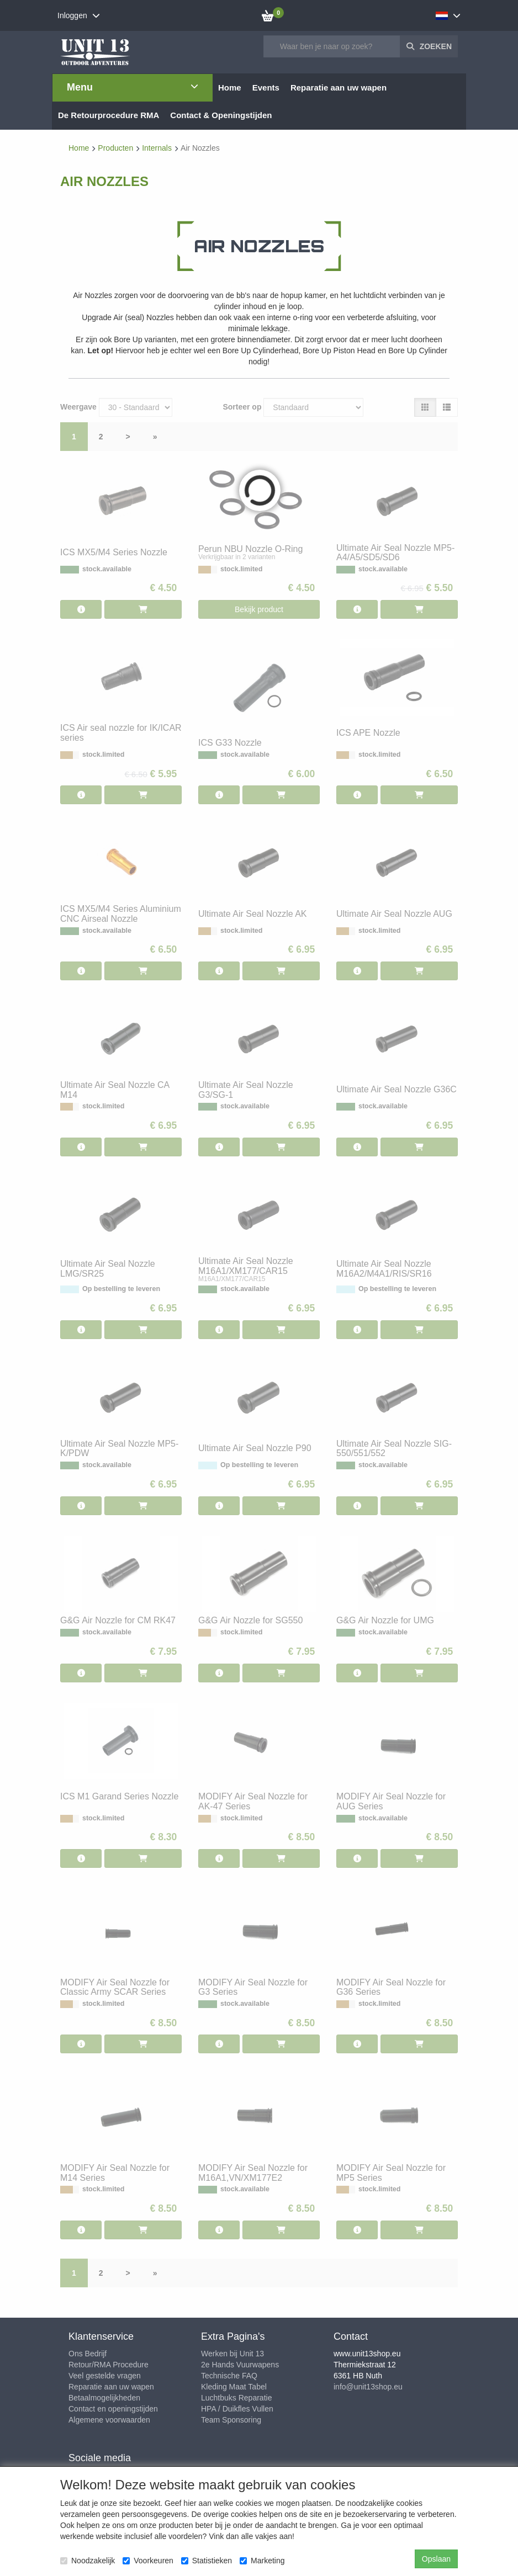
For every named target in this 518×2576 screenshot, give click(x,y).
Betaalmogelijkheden (104, 2397)
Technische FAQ (229, 2375)
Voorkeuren (148, 2560)
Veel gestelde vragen (104, 2375)
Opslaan (436, 2558)
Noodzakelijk (87, 2560)
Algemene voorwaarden (109, 2419)
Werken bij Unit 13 (232, 2353)
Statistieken (206, 2560)
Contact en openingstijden (113, 2408)
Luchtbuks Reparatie (236, 2397)
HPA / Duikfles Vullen (237, 2408)
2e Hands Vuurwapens (240, 2364)
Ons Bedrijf (87, 2353)
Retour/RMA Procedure (108, 2364)
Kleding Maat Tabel (234, 2386)
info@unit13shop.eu (368, 2386)
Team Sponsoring (231, 2419)
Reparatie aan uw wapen (111, 2386)
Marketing (262, 2560)
